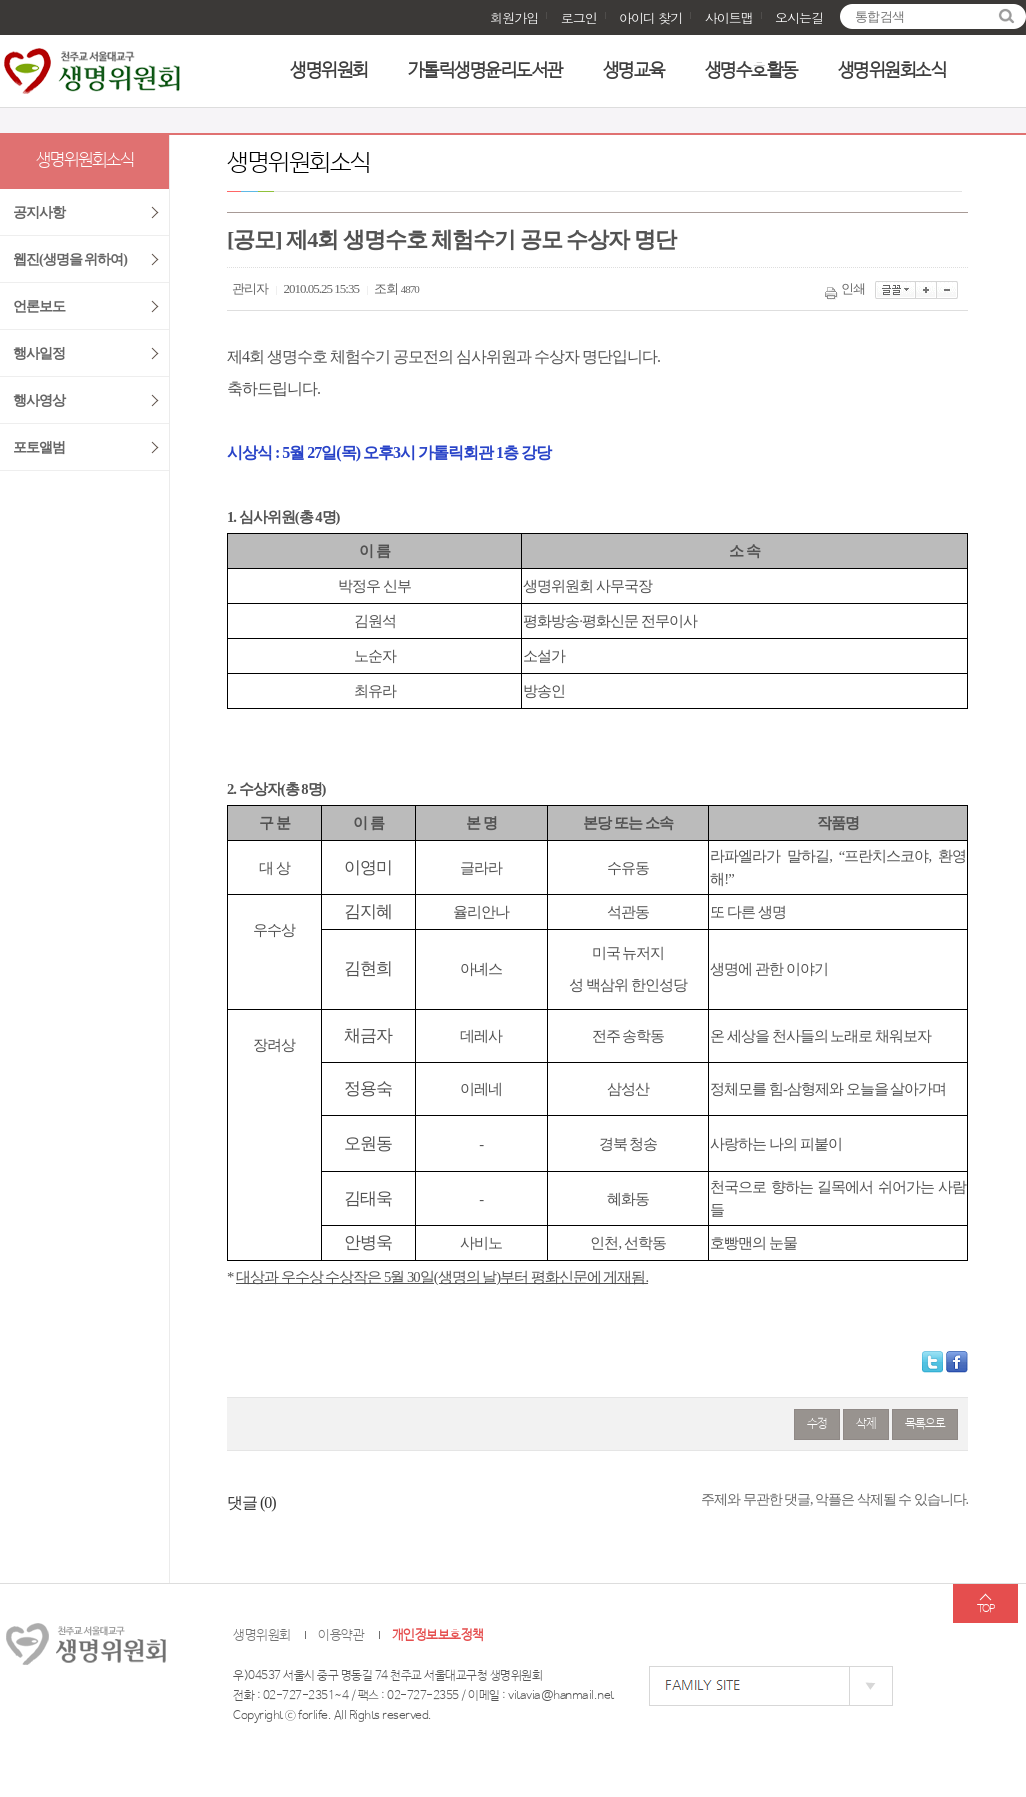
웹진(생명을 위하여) (70, 259)
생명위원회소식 (892, 71)
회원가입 (514, 17)
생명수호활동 (751, 71)
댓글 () (251, 1502)
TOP (985, 1609)
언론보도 (39, 306)
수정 (817, 1424)
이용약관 (341, 1635)
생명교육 (634, 71)
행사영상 (39, 400)
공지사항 (39, 212)
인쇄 (846, 288)
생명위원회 (329, 71)
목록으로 (925, 1424)
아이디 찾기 (650, 17)
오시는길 (799, 17)
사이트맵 (729, 17)
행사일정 (39, 353)
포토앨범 (39, 447)
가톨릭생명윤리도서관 (485, 71)
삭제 (866, 1424)
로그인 (579, 17)
